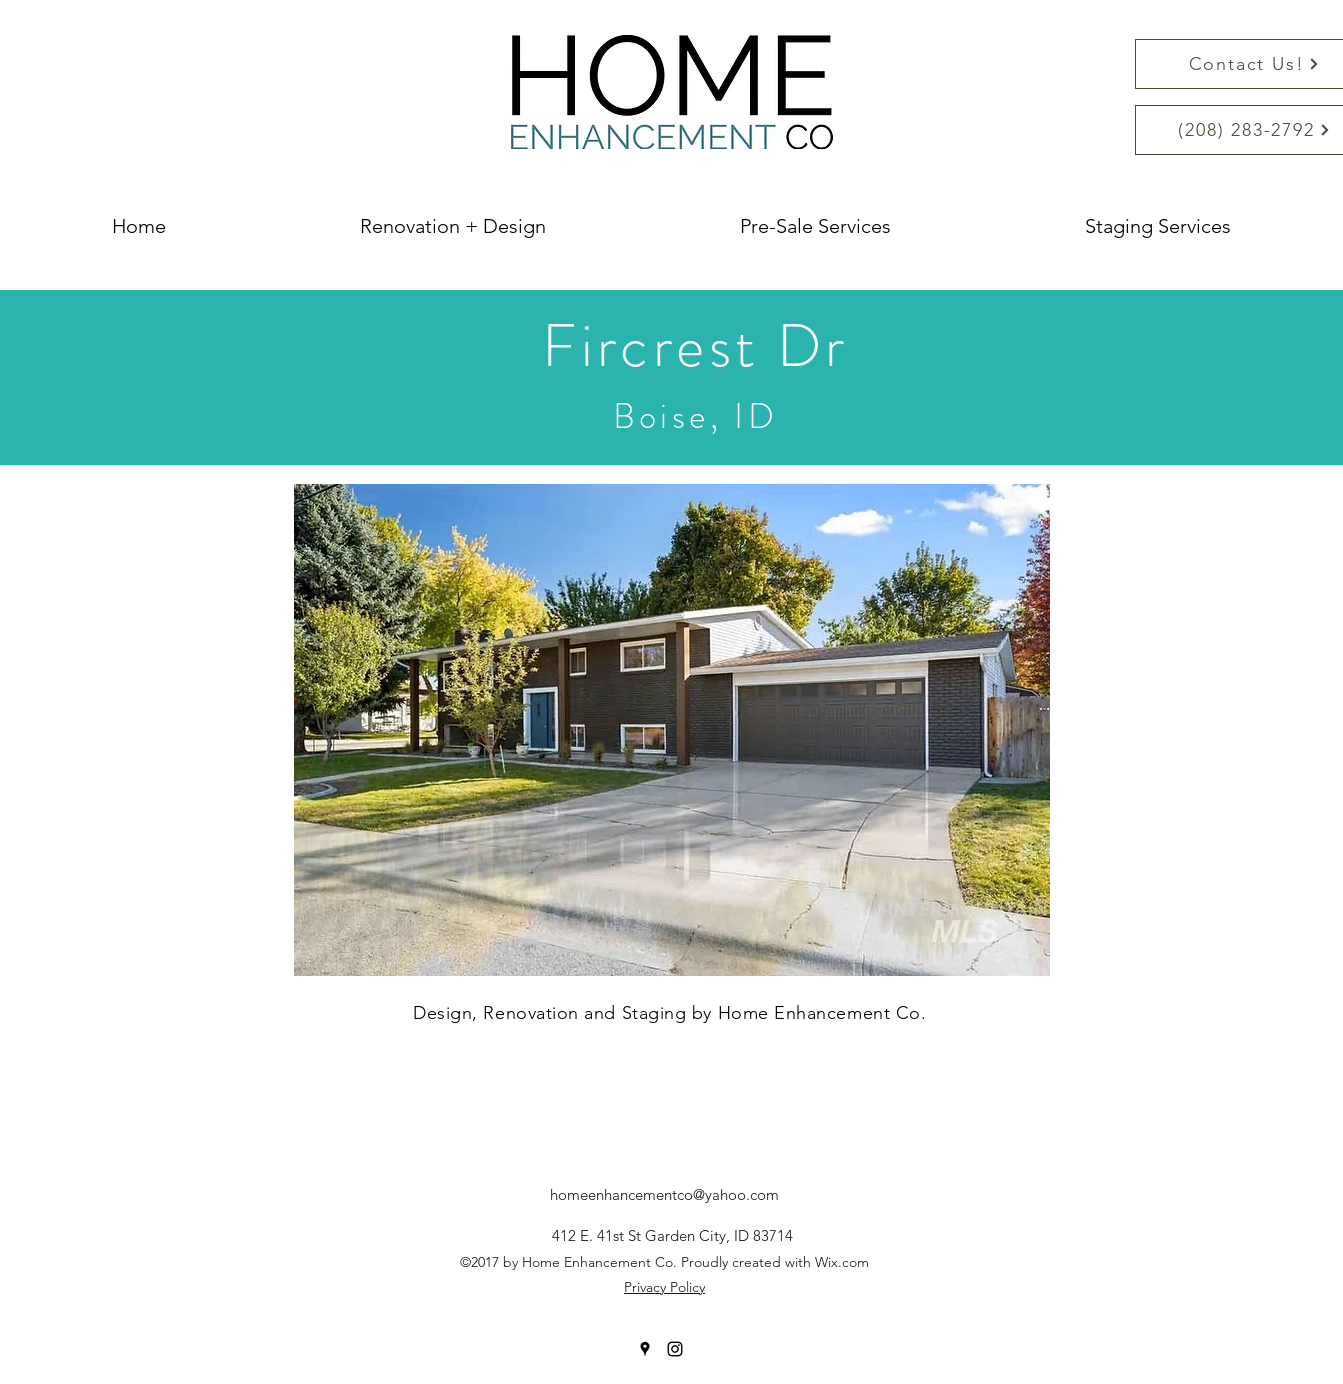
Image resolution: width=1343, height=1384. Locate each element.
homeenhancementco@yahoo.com (664, 1194)
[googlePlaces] (645, 1349)
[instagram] (675, 1349)
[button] (672, 730)
